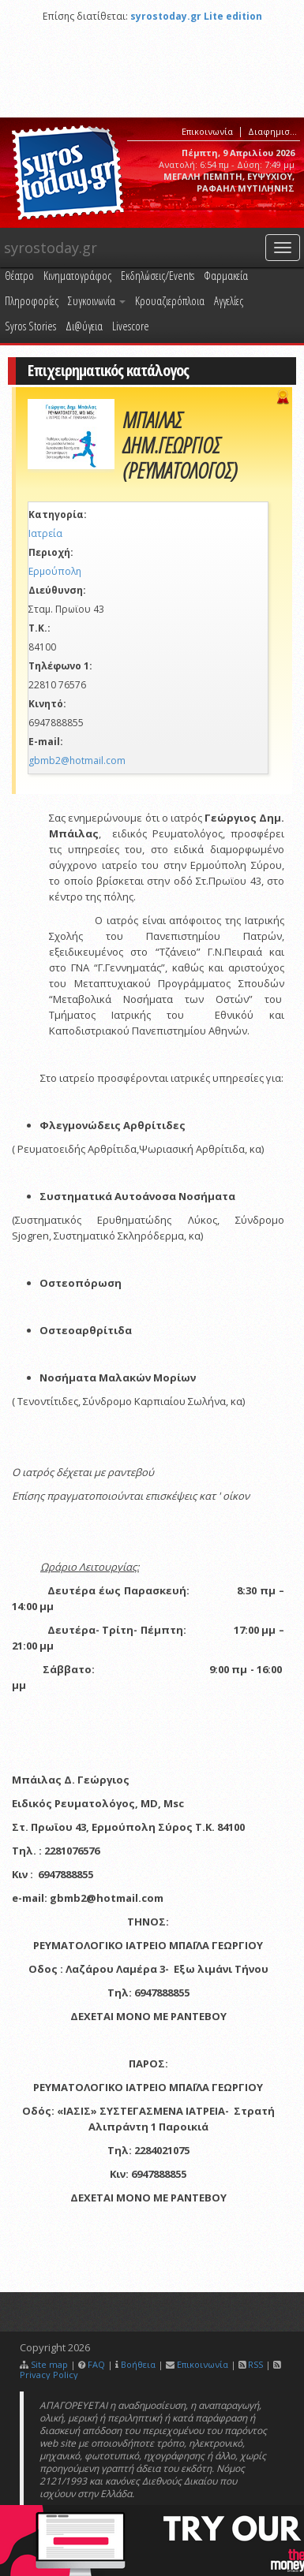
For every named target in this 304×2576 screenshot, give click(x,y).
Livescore (130, 326)
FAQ (96, 2364)
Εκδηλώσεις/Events (157, 275)
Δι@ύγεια (84, 326)
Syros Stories (30, 326)
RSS (255, 2364)
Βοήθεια (138, 2364)
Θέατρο (19, 275)
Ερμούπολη (54, 571)
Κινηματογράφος (77, 275)
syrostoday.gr (50, 247)
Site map (49, 2364)
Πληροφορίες (31, 300)
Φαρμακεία (226, 275)
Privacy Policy (49, 2374)
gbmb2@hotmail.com (77, 760)
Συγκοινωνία (97, 300)
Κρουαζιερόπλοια (170, 300)
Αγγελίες (228, 300)
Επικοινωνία (207, 131)
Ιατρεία (45, 533)
